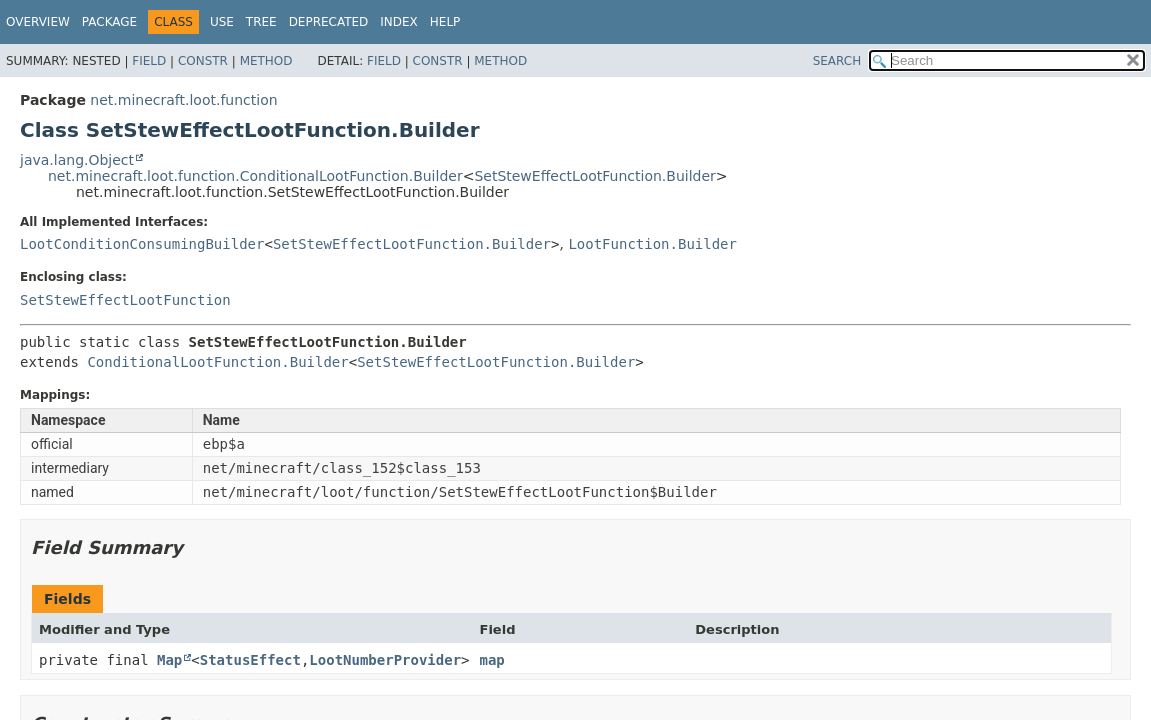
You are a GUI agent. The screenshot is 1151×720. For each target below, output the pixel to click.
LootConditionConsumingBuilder (142, 244)
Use (222, 22)
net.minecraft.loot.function (183, 100)
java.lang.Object (77, 160)
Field (149, 61)
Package (109, 22)
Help (445, 22)
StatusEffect (250, 660)
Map (169, 660)
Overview (38, 22)
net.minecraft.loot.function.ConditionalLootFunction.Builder (255, 176)
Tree (261, 22)
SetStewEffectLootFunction (125, 300)
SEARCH (837, 61)
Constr (203, 61)
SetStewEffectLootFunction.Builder (594, 176)
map (492, 660)
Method (266, 61)
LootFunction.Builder (652, 244)
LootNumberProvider (385, 660)
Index (399, 22)
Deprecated (329, 22)
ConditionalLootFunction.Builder (217, 362)
